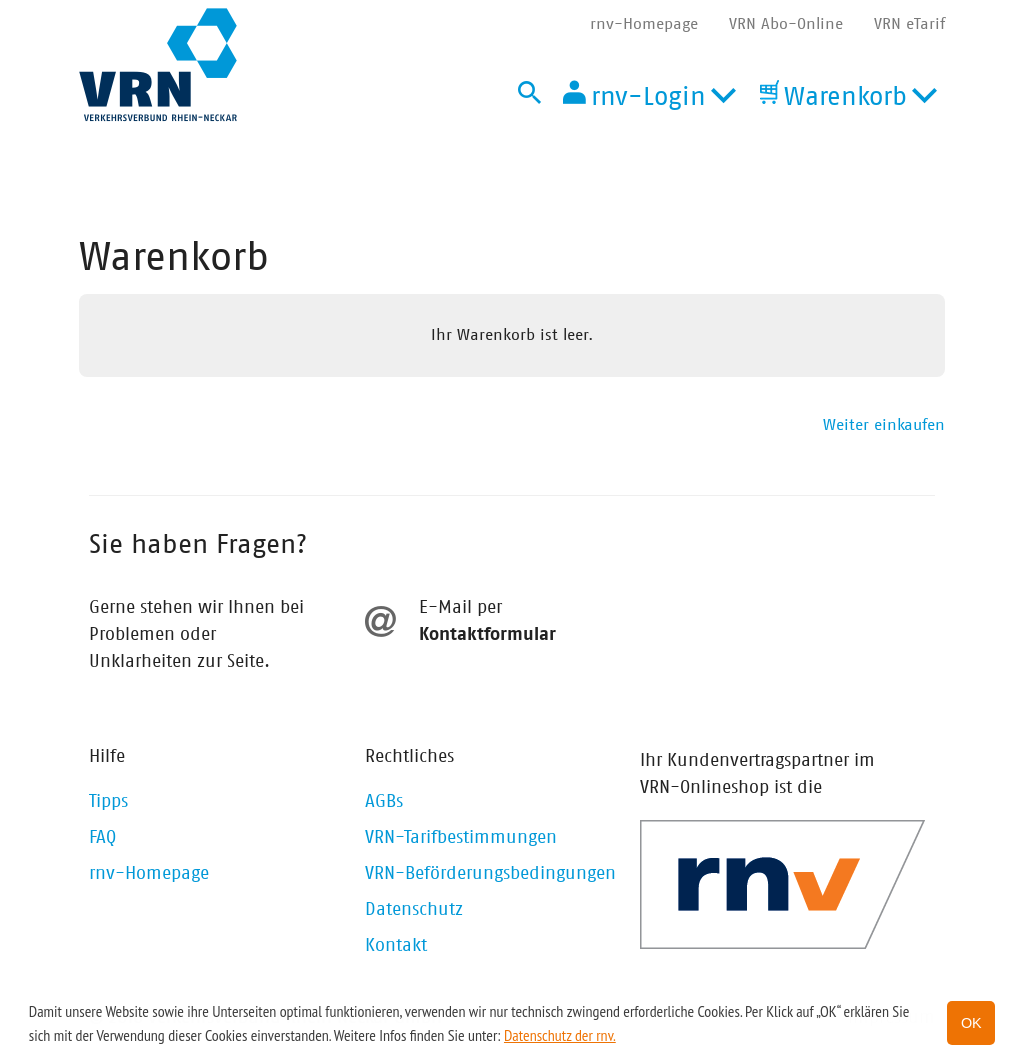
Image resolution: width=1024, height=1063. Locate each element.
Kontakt (396, 946)
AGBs (384, 802)
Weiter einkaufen (884, 425)
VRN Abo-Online (786, 24)
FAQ (102, 838)
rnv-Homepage (644, 24)
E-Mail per (460, 608)
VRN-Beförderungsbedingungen (490, 874)
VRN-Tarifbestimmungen (461, 838)
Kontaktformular (487, 635)
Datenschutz (414, 910)
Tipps (108, 802)
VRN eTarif (909, 24)
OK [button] (971, 1023)
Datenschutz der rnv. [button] (560, 1035)
